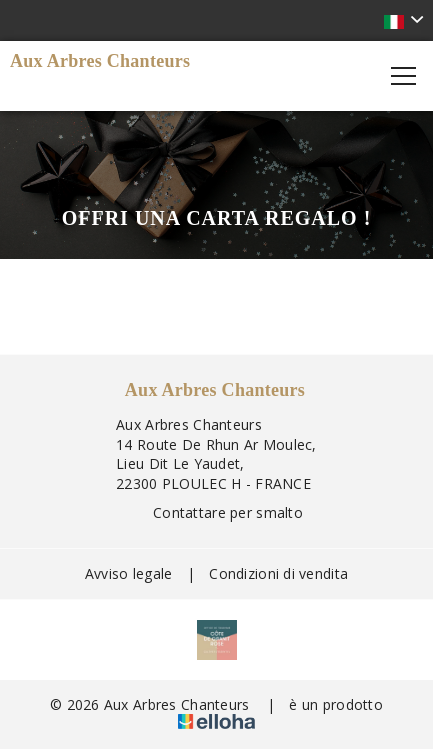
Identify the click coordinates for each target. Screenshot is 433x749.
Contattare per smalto (216, 512)
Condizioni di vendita (278, 573)
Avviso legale (129, 573)
